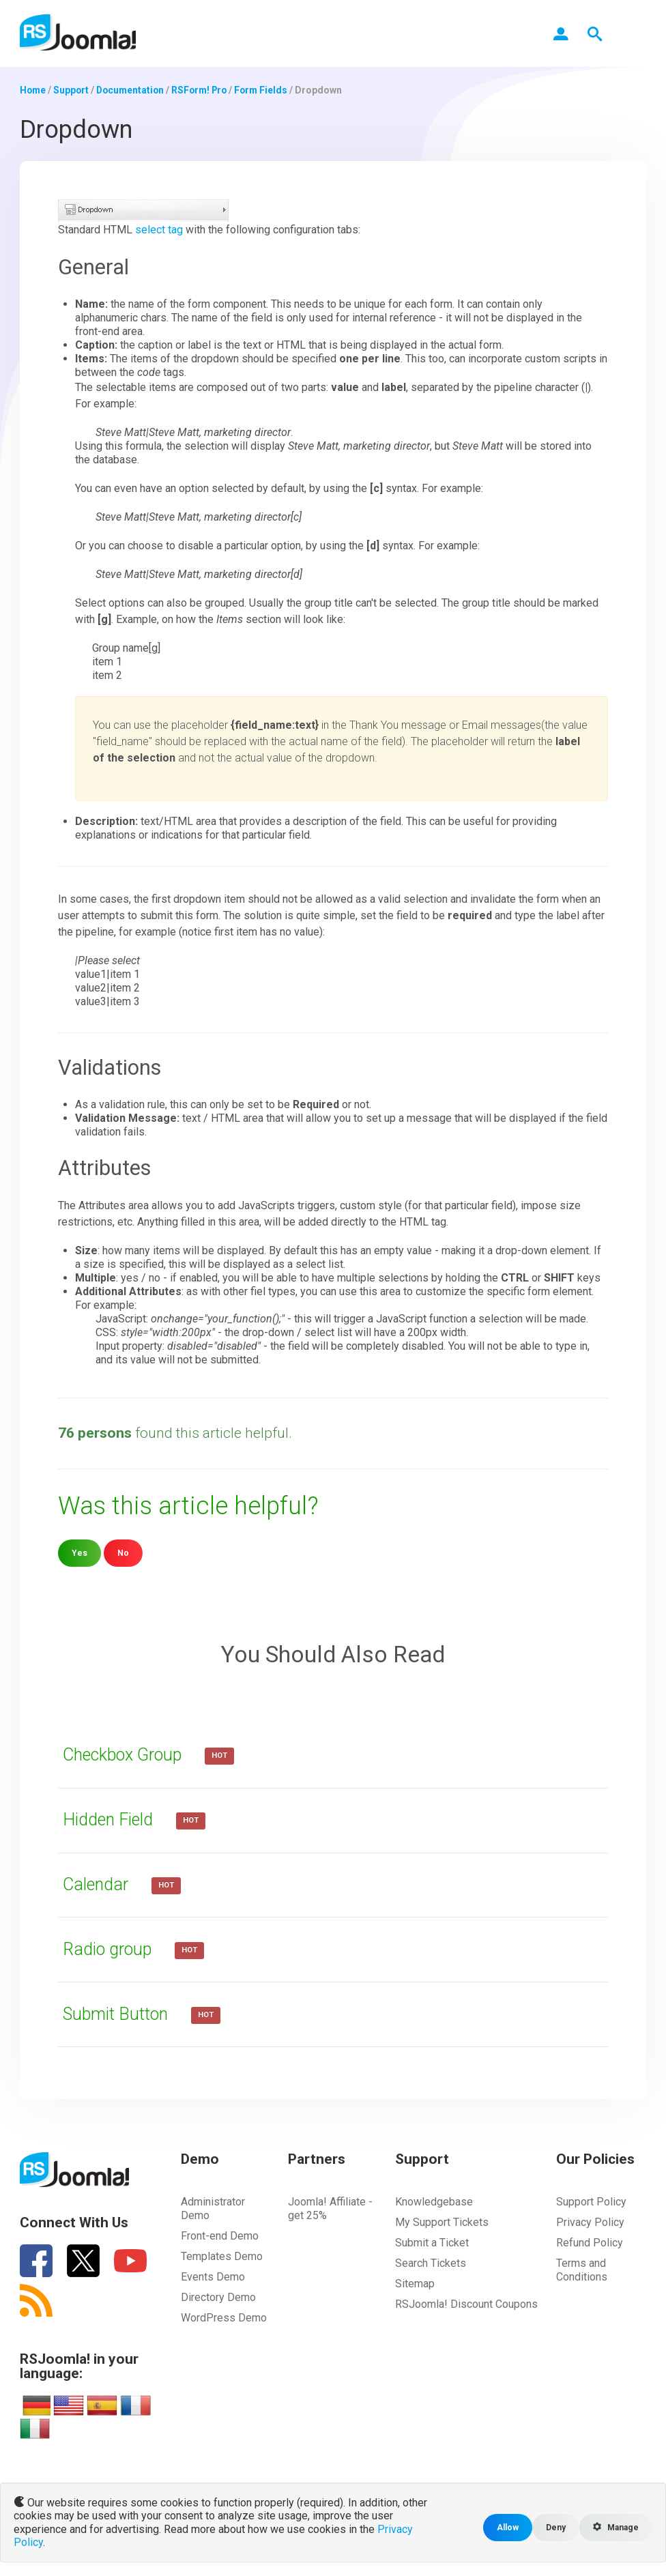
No (123, 1552)
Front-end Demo (220, 2235)
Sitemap (415, 2282)
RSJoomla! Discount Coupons (466, 2303)
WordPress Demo (224, 2317)
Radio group (111, 1948)
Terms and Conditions (581, 2269)
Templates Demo (222, 2255)
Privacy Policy (590, 2221)
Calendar (99, 1883)
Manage (614, 2527)
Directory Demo (218, 2296)
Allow (504, 2527)
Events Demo (213, 2276)
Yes (79, 1552)
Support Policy (591, 2201)
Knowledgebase (434, 2201)
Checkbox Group (128, 1753)
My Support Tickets (442, 2221)
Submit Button (119, 2013)
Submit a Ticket (432, 2241)
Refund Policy (589, 2241)
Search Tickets (430, 2262)
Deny (553, 2527)
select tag (159, 228)
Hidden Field (112, 1818)
